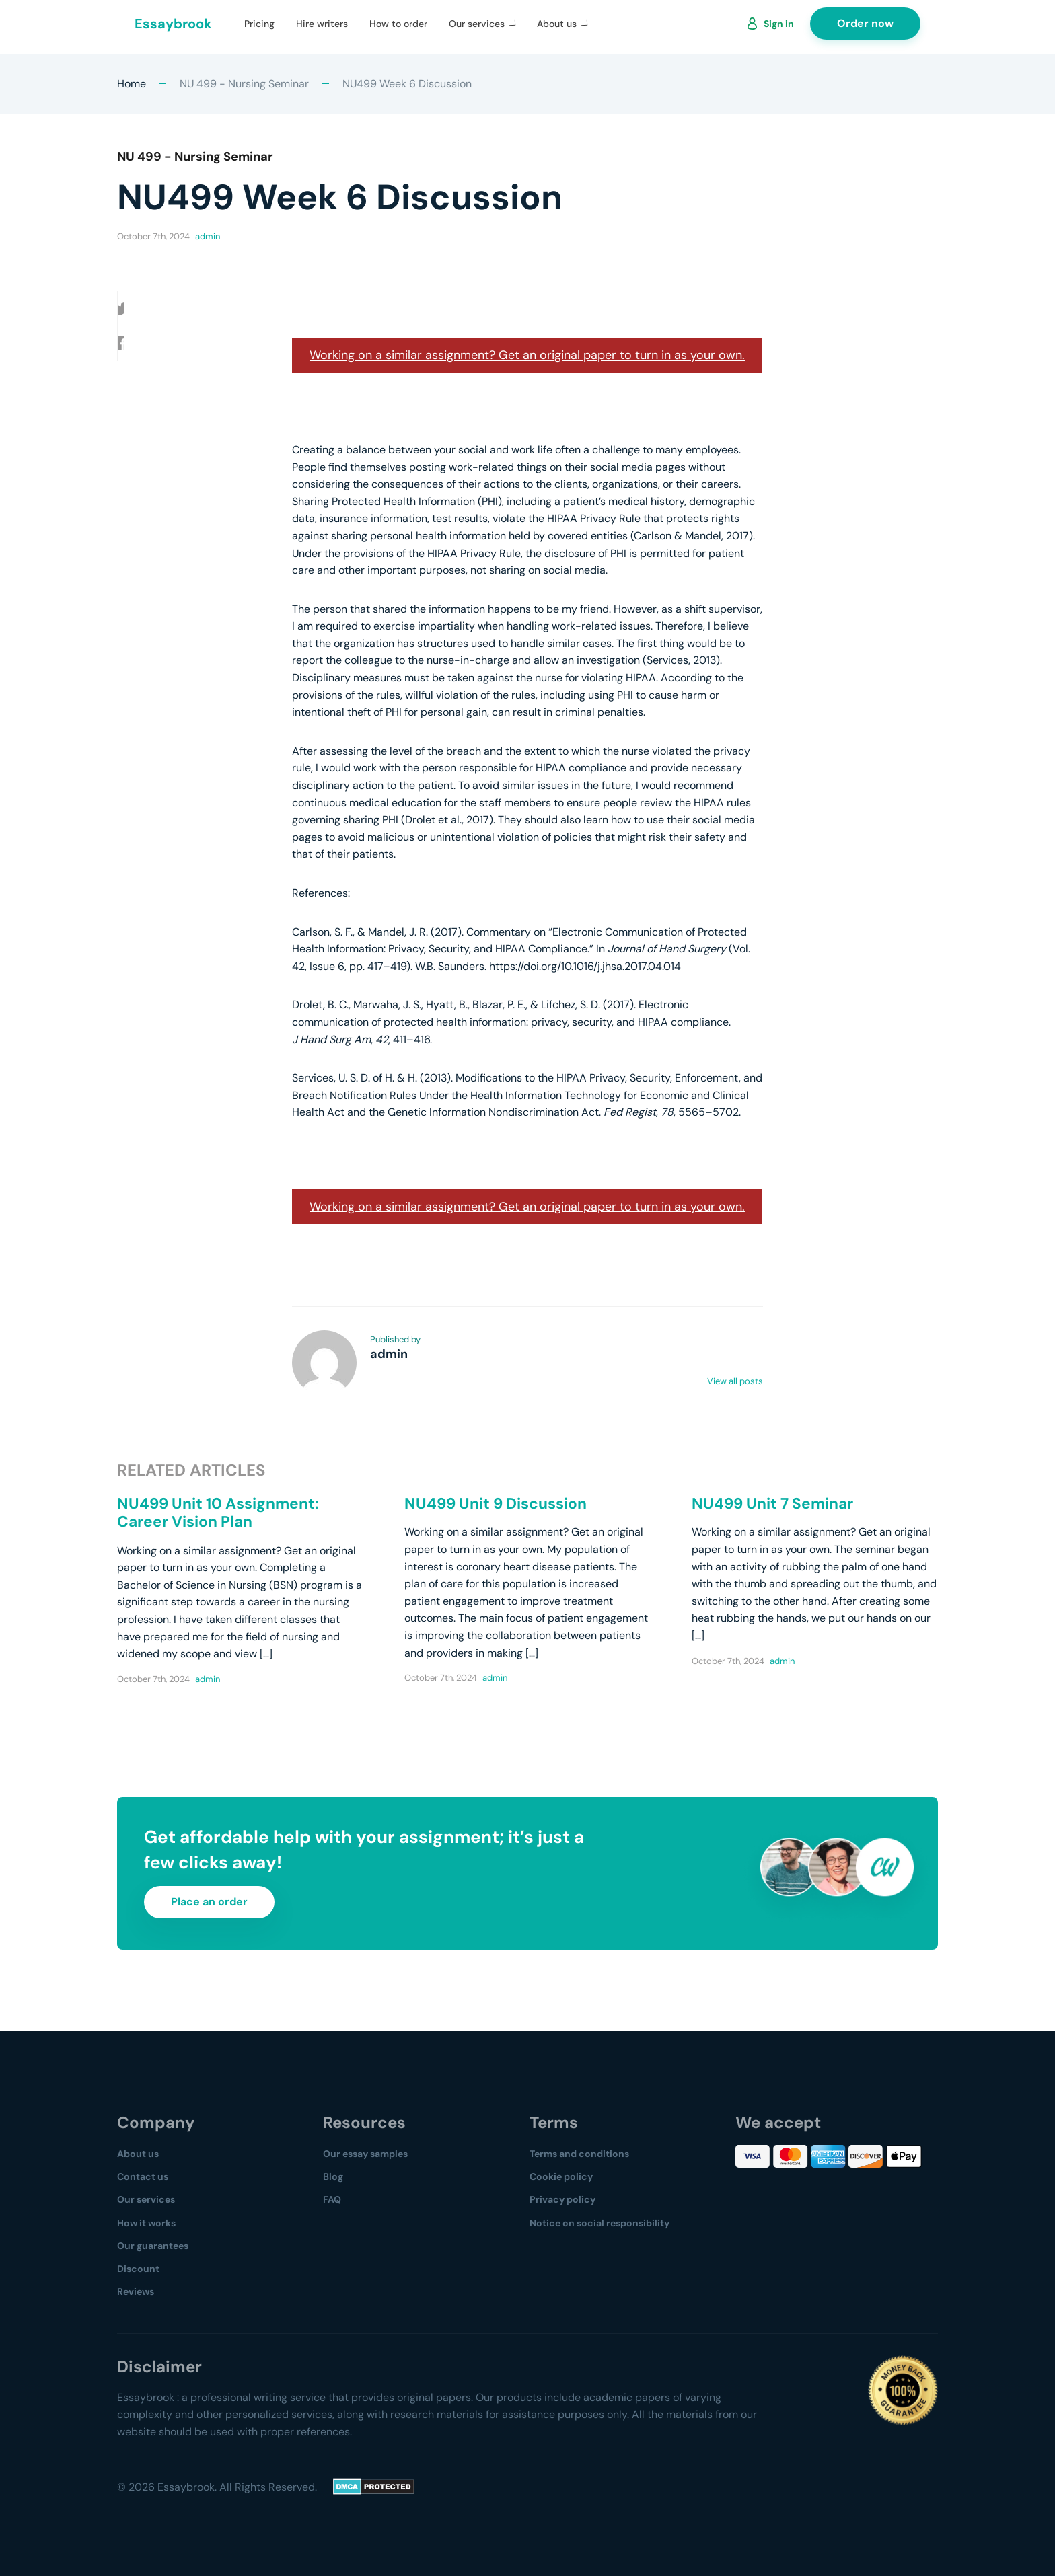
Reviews (135, 2291)
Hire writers (322, 28)
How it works (146, 2223)
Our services (477, 28)
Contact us (142, 2176)
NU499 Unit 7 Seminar (772, 1503)
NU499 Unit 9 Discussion (495, 1503)
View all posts (735, 1381)
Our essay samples (365, 2154)
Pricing (259, 28)
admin (207, 236)
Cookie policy (561, 2176)
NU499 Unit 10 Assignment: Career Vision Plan (218, 1512)
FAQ (332, 2199)
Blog (333, 2176)
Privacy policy (562, 2199)
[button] (134, 309)
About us (557, 28)
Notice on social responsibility (599, 2223)
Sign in (779, 28)
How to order (398, 28)
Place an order (209, 1902)
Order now (865, 27)
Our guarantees (152, 2246)
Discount (138, 2269)
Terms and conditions (579, 2154)
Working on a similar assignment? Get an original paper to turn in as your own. (527, 355)
